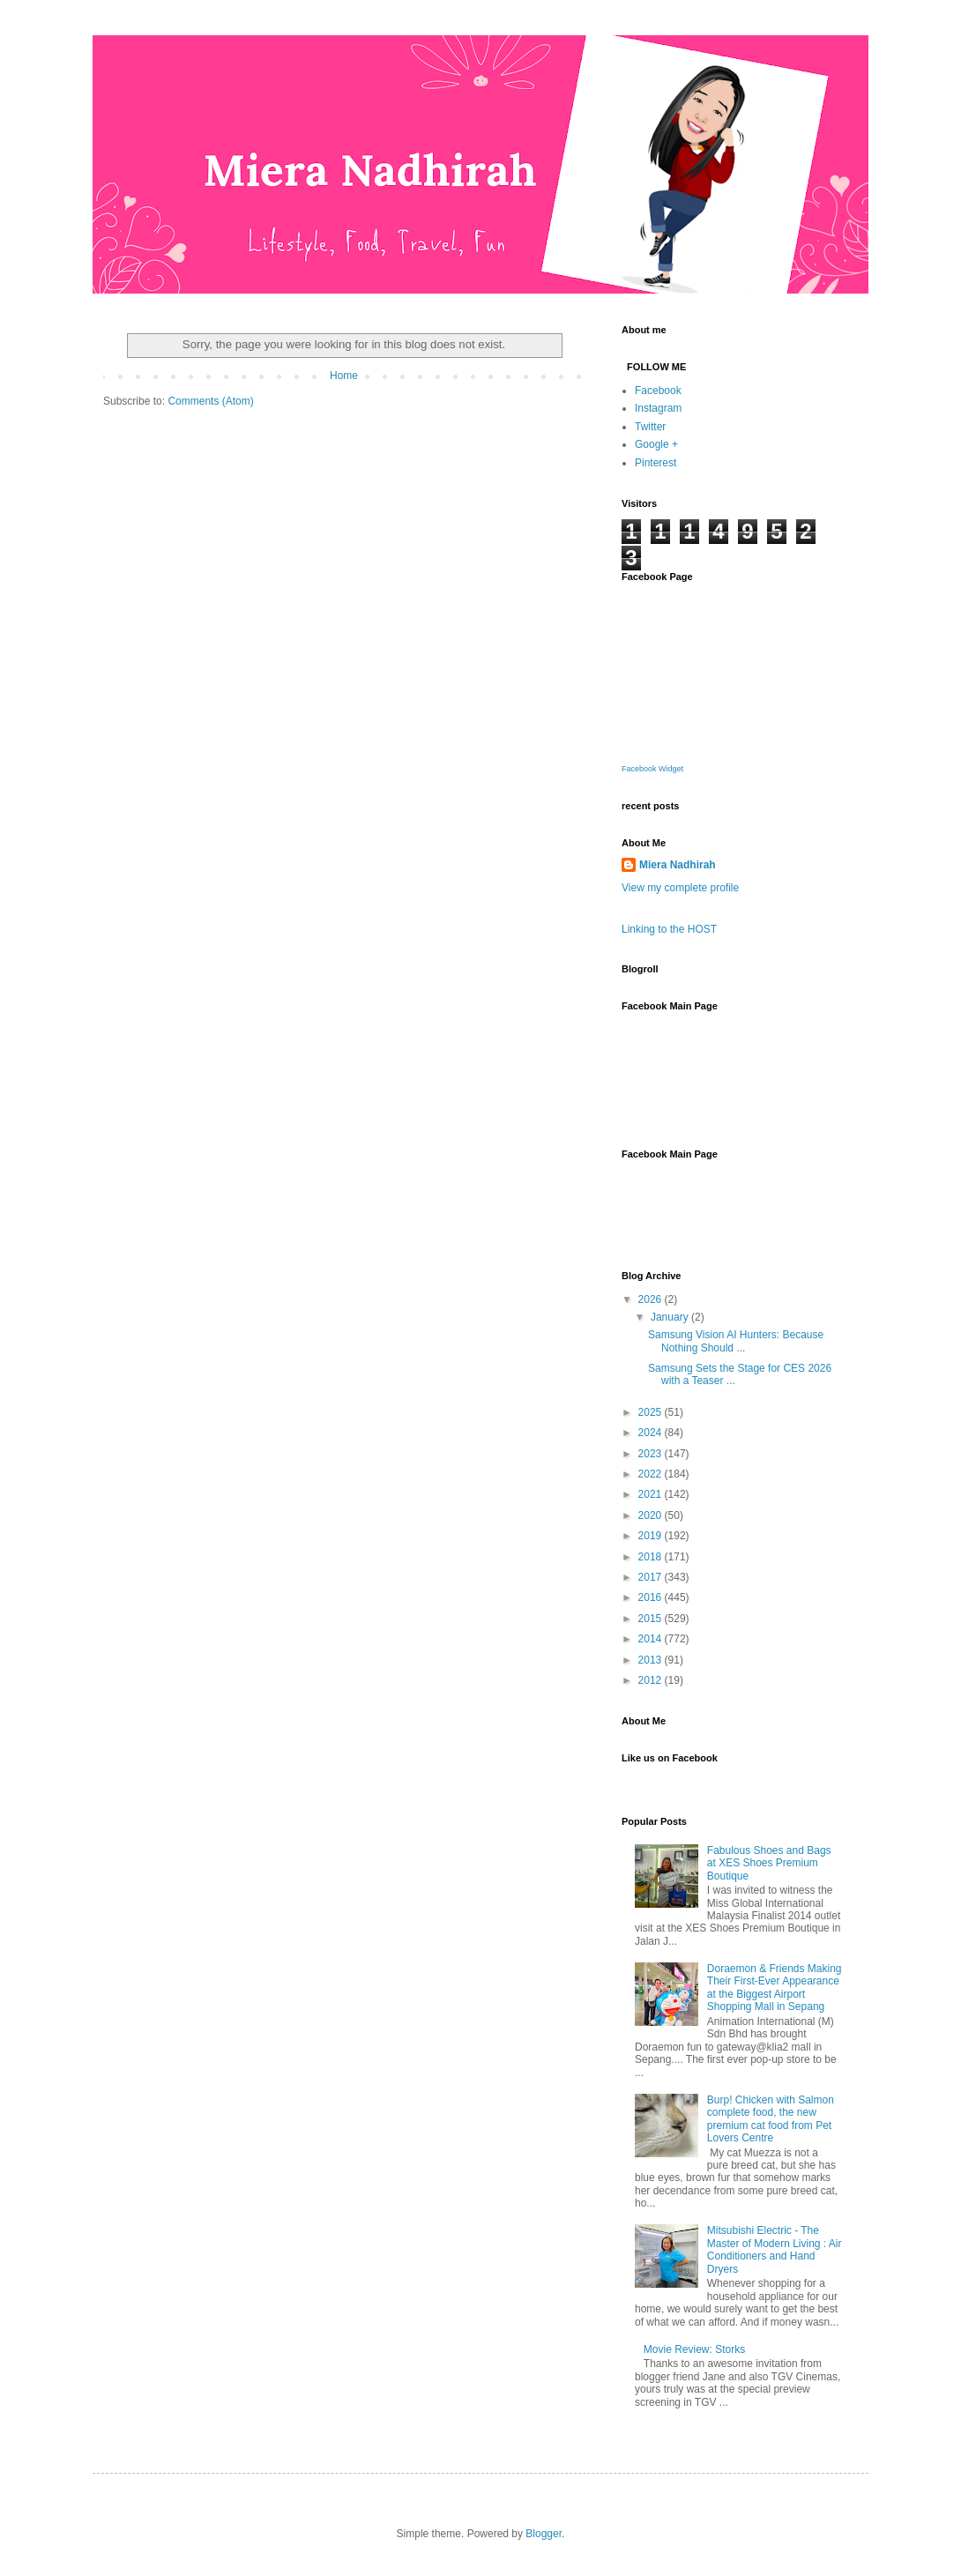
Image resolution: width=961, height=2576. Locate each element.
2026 (651, 1299)
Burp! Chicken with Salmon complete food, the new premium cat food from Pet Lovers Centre (770, 2119)
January (671, 1317)
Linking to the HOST (669, 929)
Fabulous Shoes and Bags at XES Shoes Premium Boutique (769, 1863)
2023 (651, 1454)
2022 (651, 1474)
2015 (651, 1618)
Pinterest (655, 463)
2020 (651, 1515)
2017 (651, 1577)
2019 (651, 1536)
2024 (651, 1432)
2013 (651, 1660)
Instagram (658, 408)
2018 (651, 1557)
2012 (651, 1680)
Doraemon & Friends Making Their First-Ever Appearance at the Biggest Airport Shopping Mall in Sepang (774, 1987)
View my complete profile (680, 888)
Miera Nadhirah (677, 865)
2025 (651, 1412)
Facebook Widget (652, 768)
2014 (651, 1639)
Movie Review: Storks (694, 2349)
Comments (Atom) (210, 401)
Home (344, 375)
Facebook (658, 390)
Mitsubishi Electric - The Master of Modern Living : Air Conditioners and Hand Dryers (774, 2249)
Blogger (543, 2534)
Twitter (650, 427)
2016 (651, 1597)
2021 (651, 1494)
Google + (656, 444)
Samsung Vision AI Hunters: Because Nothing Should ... (735, 1341)
